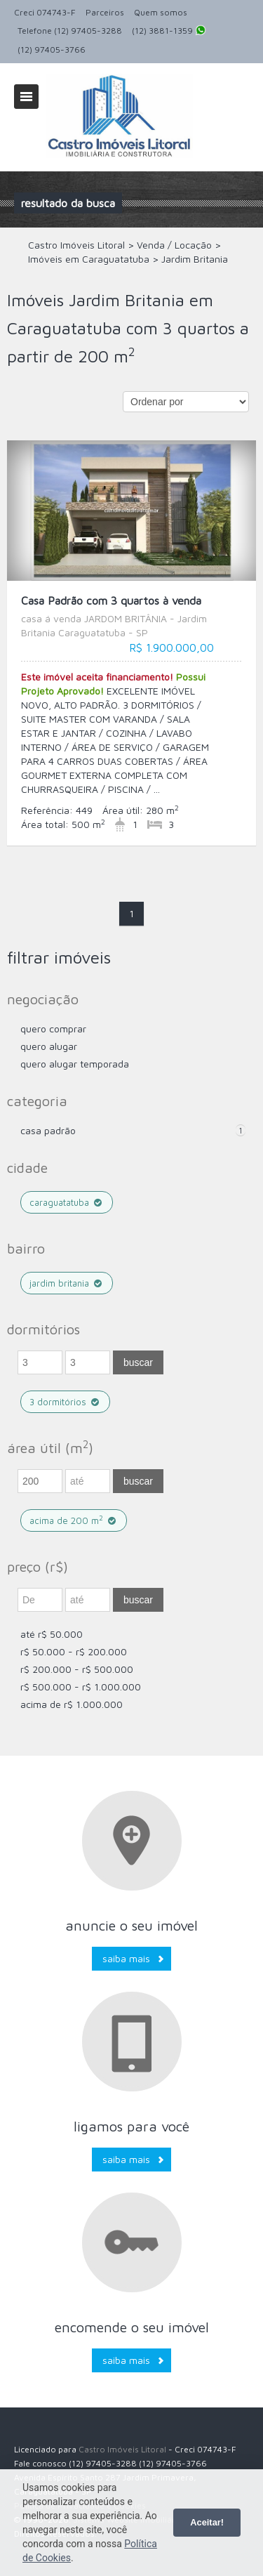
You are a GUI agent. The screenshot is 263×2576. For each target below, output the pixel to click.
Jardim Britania (66, 1283)
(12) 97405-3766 (52, 49)
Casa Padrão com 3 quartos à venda (131, 617)
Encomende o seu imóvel (132, 2327)
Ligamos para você (131, 2126)
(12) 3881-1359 (169, 32)
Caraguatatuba (66, 1202)
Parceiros (105, 12)
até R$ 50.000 (51, 1634)
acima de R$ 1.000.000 (71, 1704)
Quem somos (160, 12)
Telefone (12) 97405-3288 (70, 30)
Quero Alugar (48, 1046)
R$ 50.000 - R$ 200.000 (73, 1651)
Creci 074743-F (45, 12)
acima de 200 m (73, 1520)
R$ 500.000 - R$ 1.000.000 (80, 1687)
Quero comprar (53, 1028)
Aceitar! (207, 2522)
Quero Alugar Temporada (74, 1064)
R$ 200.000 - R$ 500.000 (76, 1669)
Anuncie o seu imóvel (131, 1925)
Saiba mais (126, 1958)
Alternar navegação (26, 96)
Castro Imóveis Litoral (122, 2449)
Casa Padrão (48, 1130)
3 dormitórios (65, 1401)
